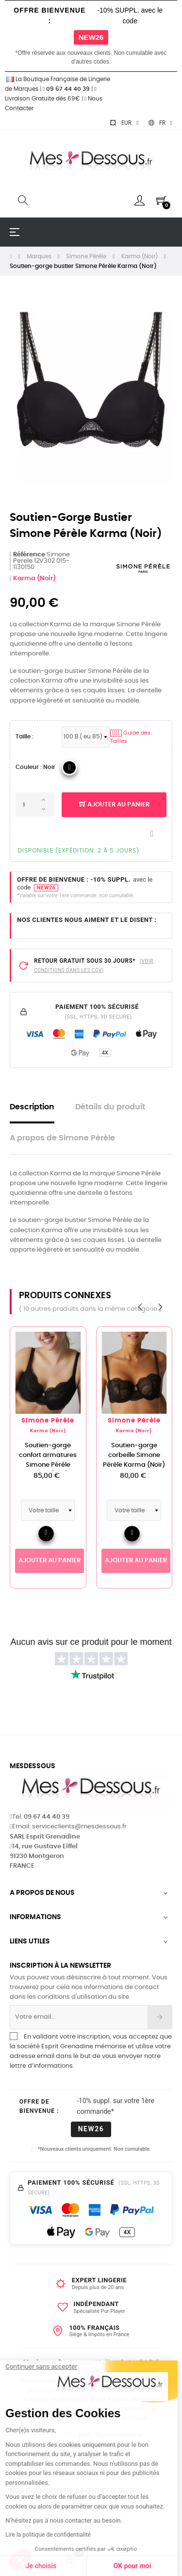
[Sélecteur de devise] (123, 123)
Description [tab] (32, 1107)
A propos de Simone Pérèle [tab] (62, 1138)
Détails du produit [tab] (110, 1107)
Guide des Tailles (130, 737)
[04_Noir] (69, 767)
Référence (29, 555)
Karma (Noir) (34, 578)
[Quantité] (35, 804)
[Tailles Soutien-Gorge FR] (86, 737)
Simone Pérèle (54, 1421)
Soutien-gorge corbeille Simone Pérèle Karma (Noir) (141, 1455)
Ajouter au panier (114, 805)
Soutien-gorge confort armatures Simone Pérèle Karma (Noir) (54, 1460)
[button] (20, 2559)
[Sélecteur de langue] (160, 123)
